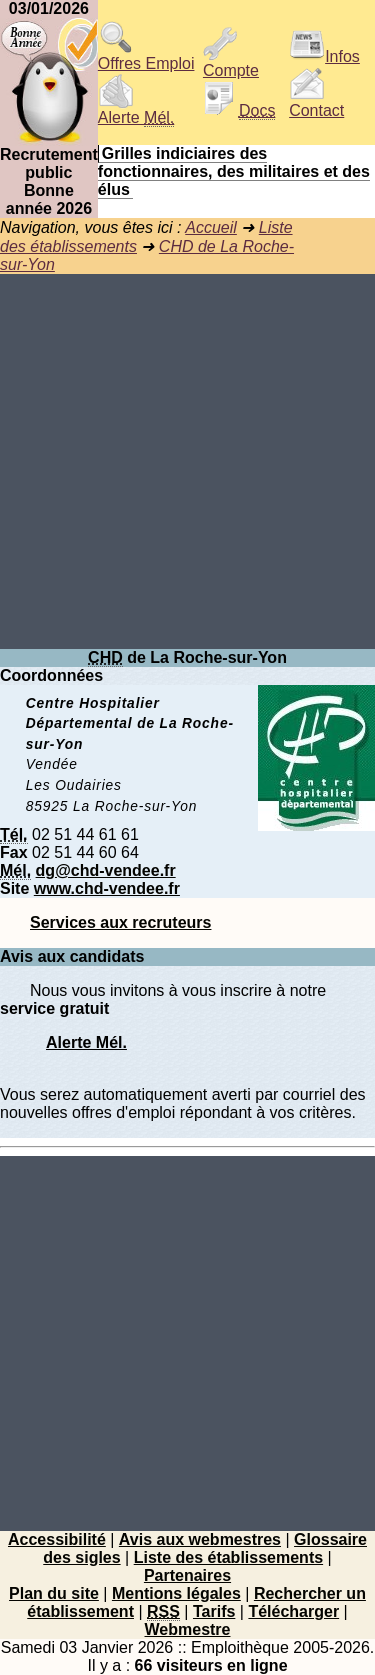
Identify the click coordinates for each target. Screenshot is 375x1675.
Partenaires (187, 1575)
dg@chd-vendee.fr (106, 870)
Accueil (211, 227)
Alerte (136, 110)
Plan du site (54, 1593)
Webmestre (188, 1629)
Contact (316, 103)
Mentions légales (176, 1593)
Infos (324, 56)
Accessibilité (57, 1539)
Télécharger (293, 1611)
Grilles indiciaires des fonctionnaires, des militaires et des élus (234, 171)
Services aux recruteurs (120, 922)
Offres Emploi (146, 56)
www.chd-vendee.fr (107, 888)
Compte (231, 63)
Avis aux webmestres (200, 1539)
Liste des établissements (228, 1557)
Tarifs (214, 1611)
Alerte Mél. (86, 1042)
